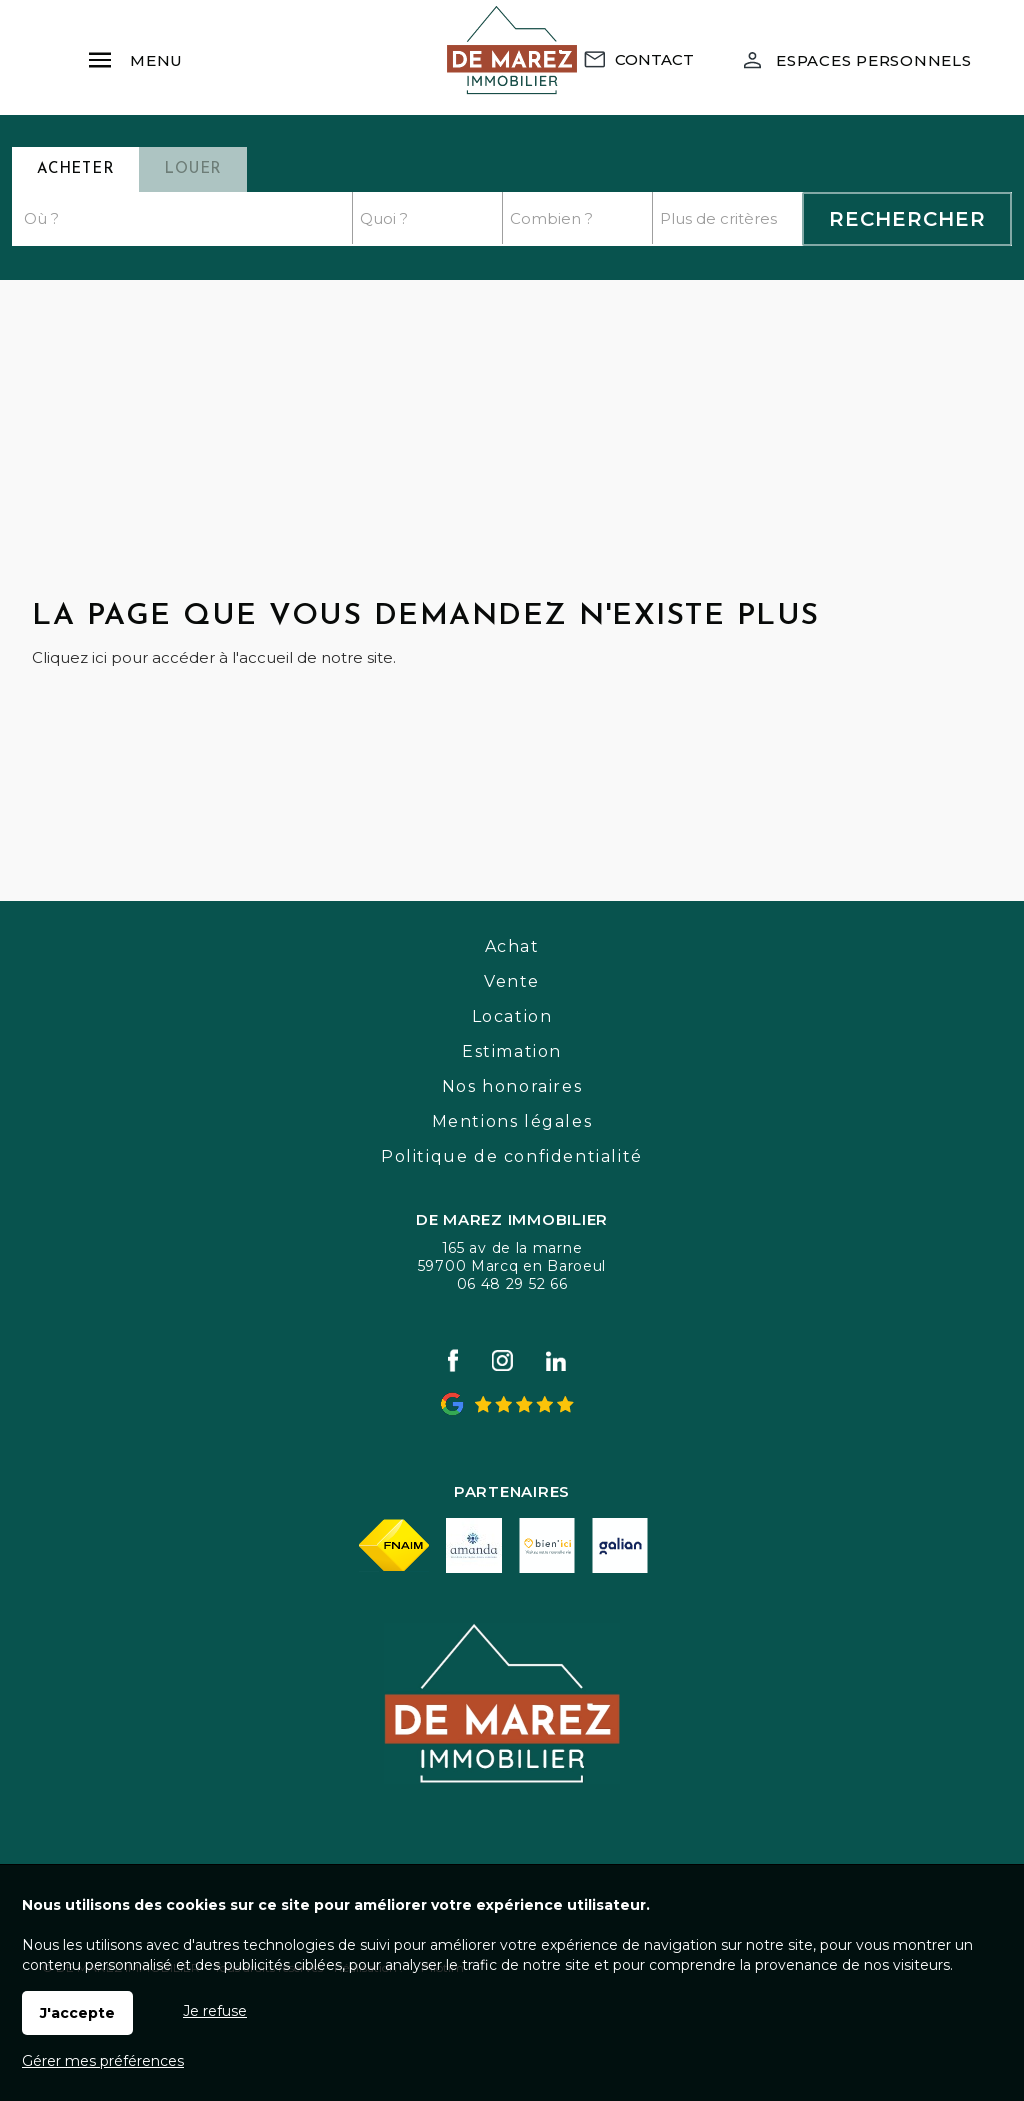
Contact (654, 59)
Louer (193, 169)
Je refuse (215, 2011)
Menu (135, 51)
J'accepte (77, 2013)
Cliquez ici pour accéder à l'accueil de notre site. (214, 657)
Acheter (75, 169)
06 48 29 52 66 (512, 1284)
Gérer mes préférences (103, 2061)
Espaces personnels (874, 60)
